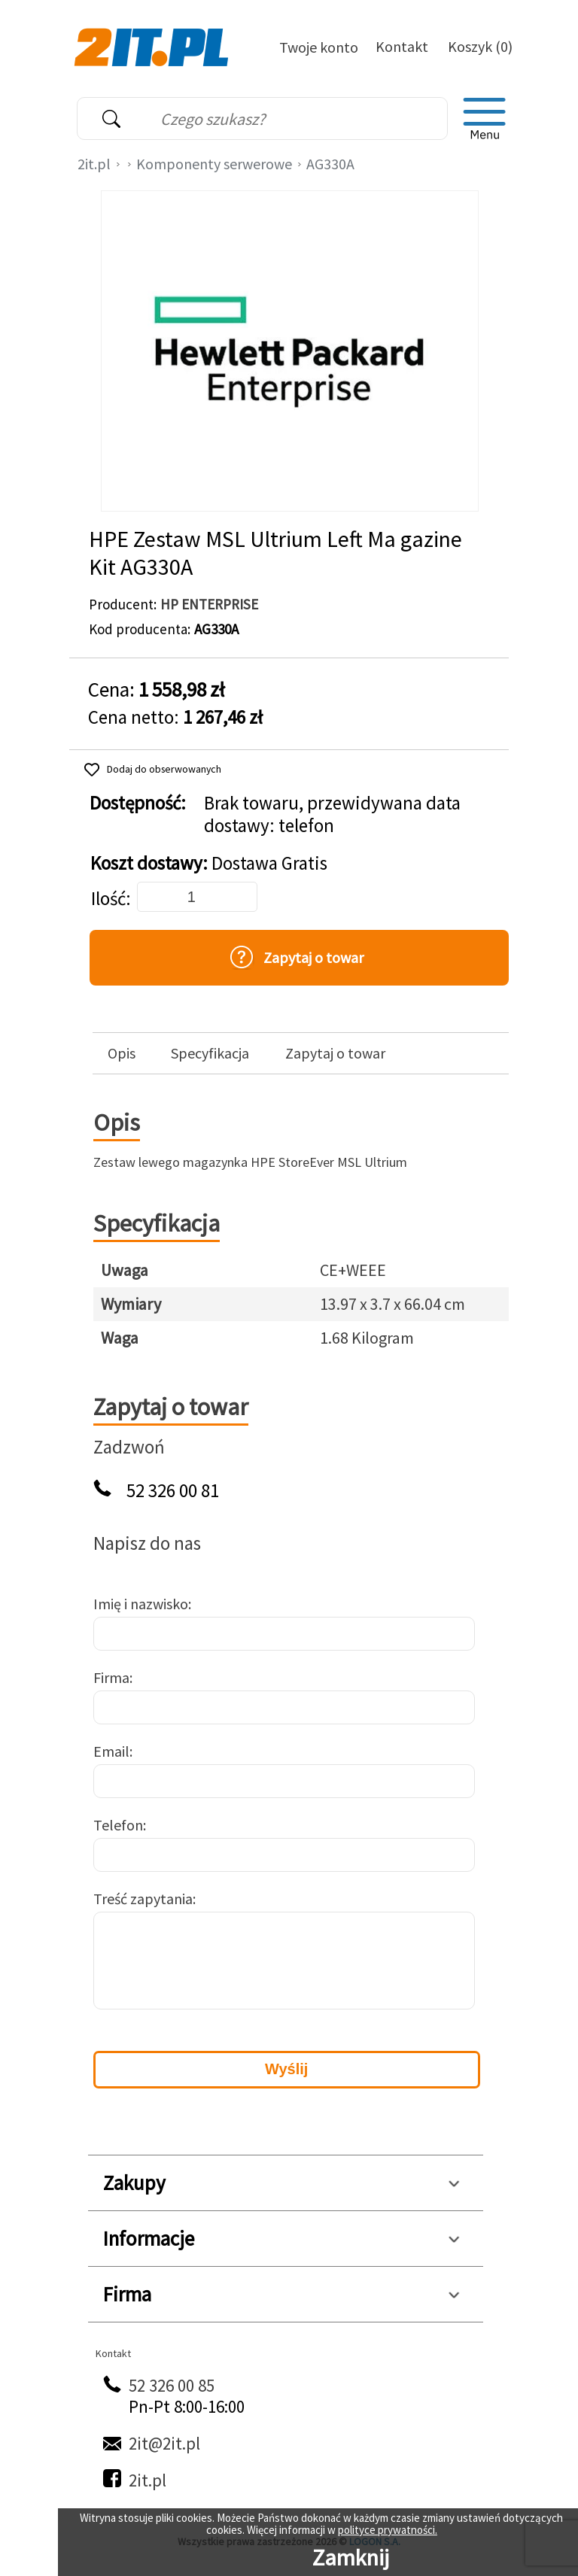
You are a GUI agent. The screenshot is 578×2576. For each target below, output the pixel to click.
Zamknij (350, 2557)
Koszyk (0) (480, 46)
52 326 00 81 (172, 1490)
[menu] (485, 118)
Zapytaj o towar (335, 1053)
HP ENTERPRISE (209, 604)
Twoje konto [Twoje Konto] (318, 47)
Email (111, 1751)
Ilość (108, 898)
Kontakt (402, 46)
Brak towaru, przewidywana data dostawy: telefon (332, 814)
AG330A (330, 163)
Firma (111, 1677)
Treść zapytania (143, 1898)
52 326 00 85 (171, 2385)
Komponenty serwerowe (214, 163)
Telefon (118, 1824)
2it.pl (94, 163)
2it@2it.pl (164, 2443)
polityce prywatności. (387, 2530)
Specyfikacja (210, 1053)
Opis (121, 1053)
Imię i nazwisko (140, 1603)
